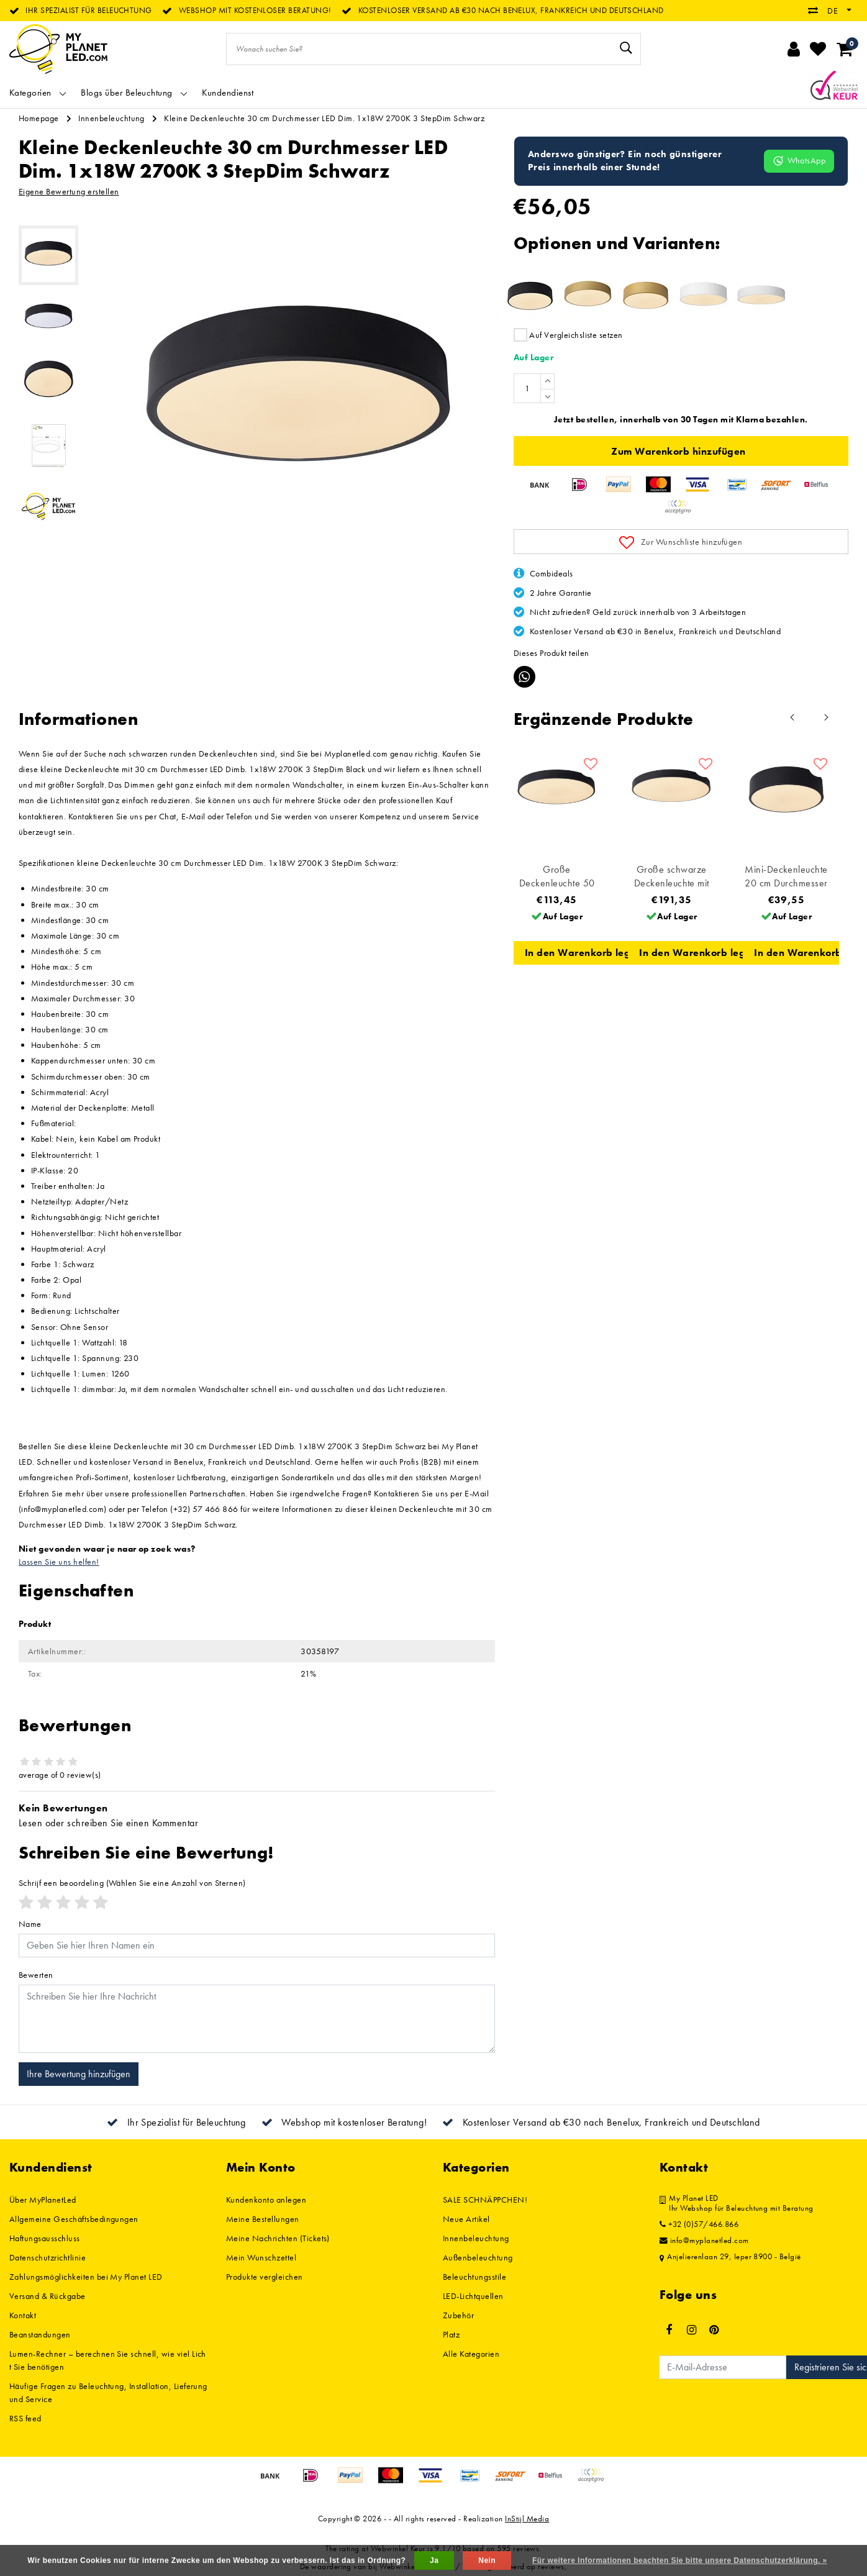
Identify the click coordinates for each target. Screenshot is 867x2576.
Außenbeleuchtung (478, 2257)
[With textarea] (257, 2019)
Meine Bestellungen (262, 2218)
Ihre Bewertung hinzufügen (78, 2073)
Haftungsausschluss (44, 2238)
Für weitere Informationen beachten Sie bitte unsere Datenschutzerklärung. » (679, 2560)
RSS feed (25, 2418)
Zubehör (458, 2315)
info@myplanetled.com (704, 2241)
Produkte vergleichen (264, 2276)
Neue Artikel (466, 2218)
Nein (487, 2560)
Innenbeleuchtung (111, 118)
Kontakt (22, 2315)
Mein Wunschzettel (261, 2257)
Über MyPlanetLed (42, 2199)
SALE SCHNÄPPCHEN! (485, 2199)
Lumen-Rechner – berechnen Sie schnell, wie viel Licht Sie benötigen (107, 2360)
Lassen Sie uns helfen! (59, 1561)
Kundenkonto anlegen (266, 2199)
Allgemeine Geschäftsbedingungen (73, 2218)
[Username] (257, 1945)
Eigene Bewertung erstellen (69, 191)
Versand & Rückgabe (47, 2295)
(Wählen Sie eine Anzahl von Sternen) (132, 1882)
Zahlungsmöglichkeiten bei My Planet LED (86, 2276)
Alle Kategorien (471, 2353)
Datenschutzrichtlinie (47, 2257)
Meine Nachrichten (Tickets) (278, 2238)
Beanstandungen (40, 2334)
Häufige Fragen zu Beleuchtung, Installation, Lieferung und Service (108, 2392)
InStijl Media (527, 2518)
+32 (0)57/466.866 (699, 2224)
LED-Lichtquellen (473, 2295)
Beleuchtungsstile (474, 2276)
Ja (434, 2560)
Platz (451, 2334)
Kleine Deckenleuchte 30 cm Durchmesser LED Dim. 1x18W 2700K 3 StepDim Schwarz (324, 118)
